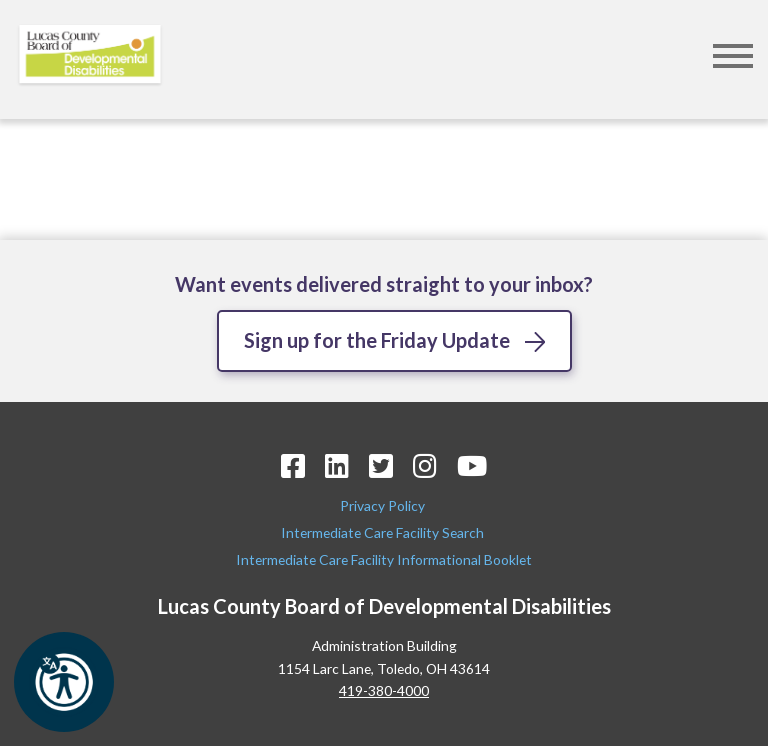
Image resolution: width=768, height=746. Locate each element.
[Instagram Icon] (425, 465)
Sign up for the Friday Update (377, 340)
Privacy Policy (384, 505)
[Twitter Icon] (381, 465)
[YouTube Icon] (472, 465)
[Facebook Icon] (293, 465)
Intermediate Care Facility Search (384, 532)
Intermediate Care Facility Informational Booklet (384, 559)
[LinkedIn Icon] (337, 465)
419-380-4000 (384, 690)
